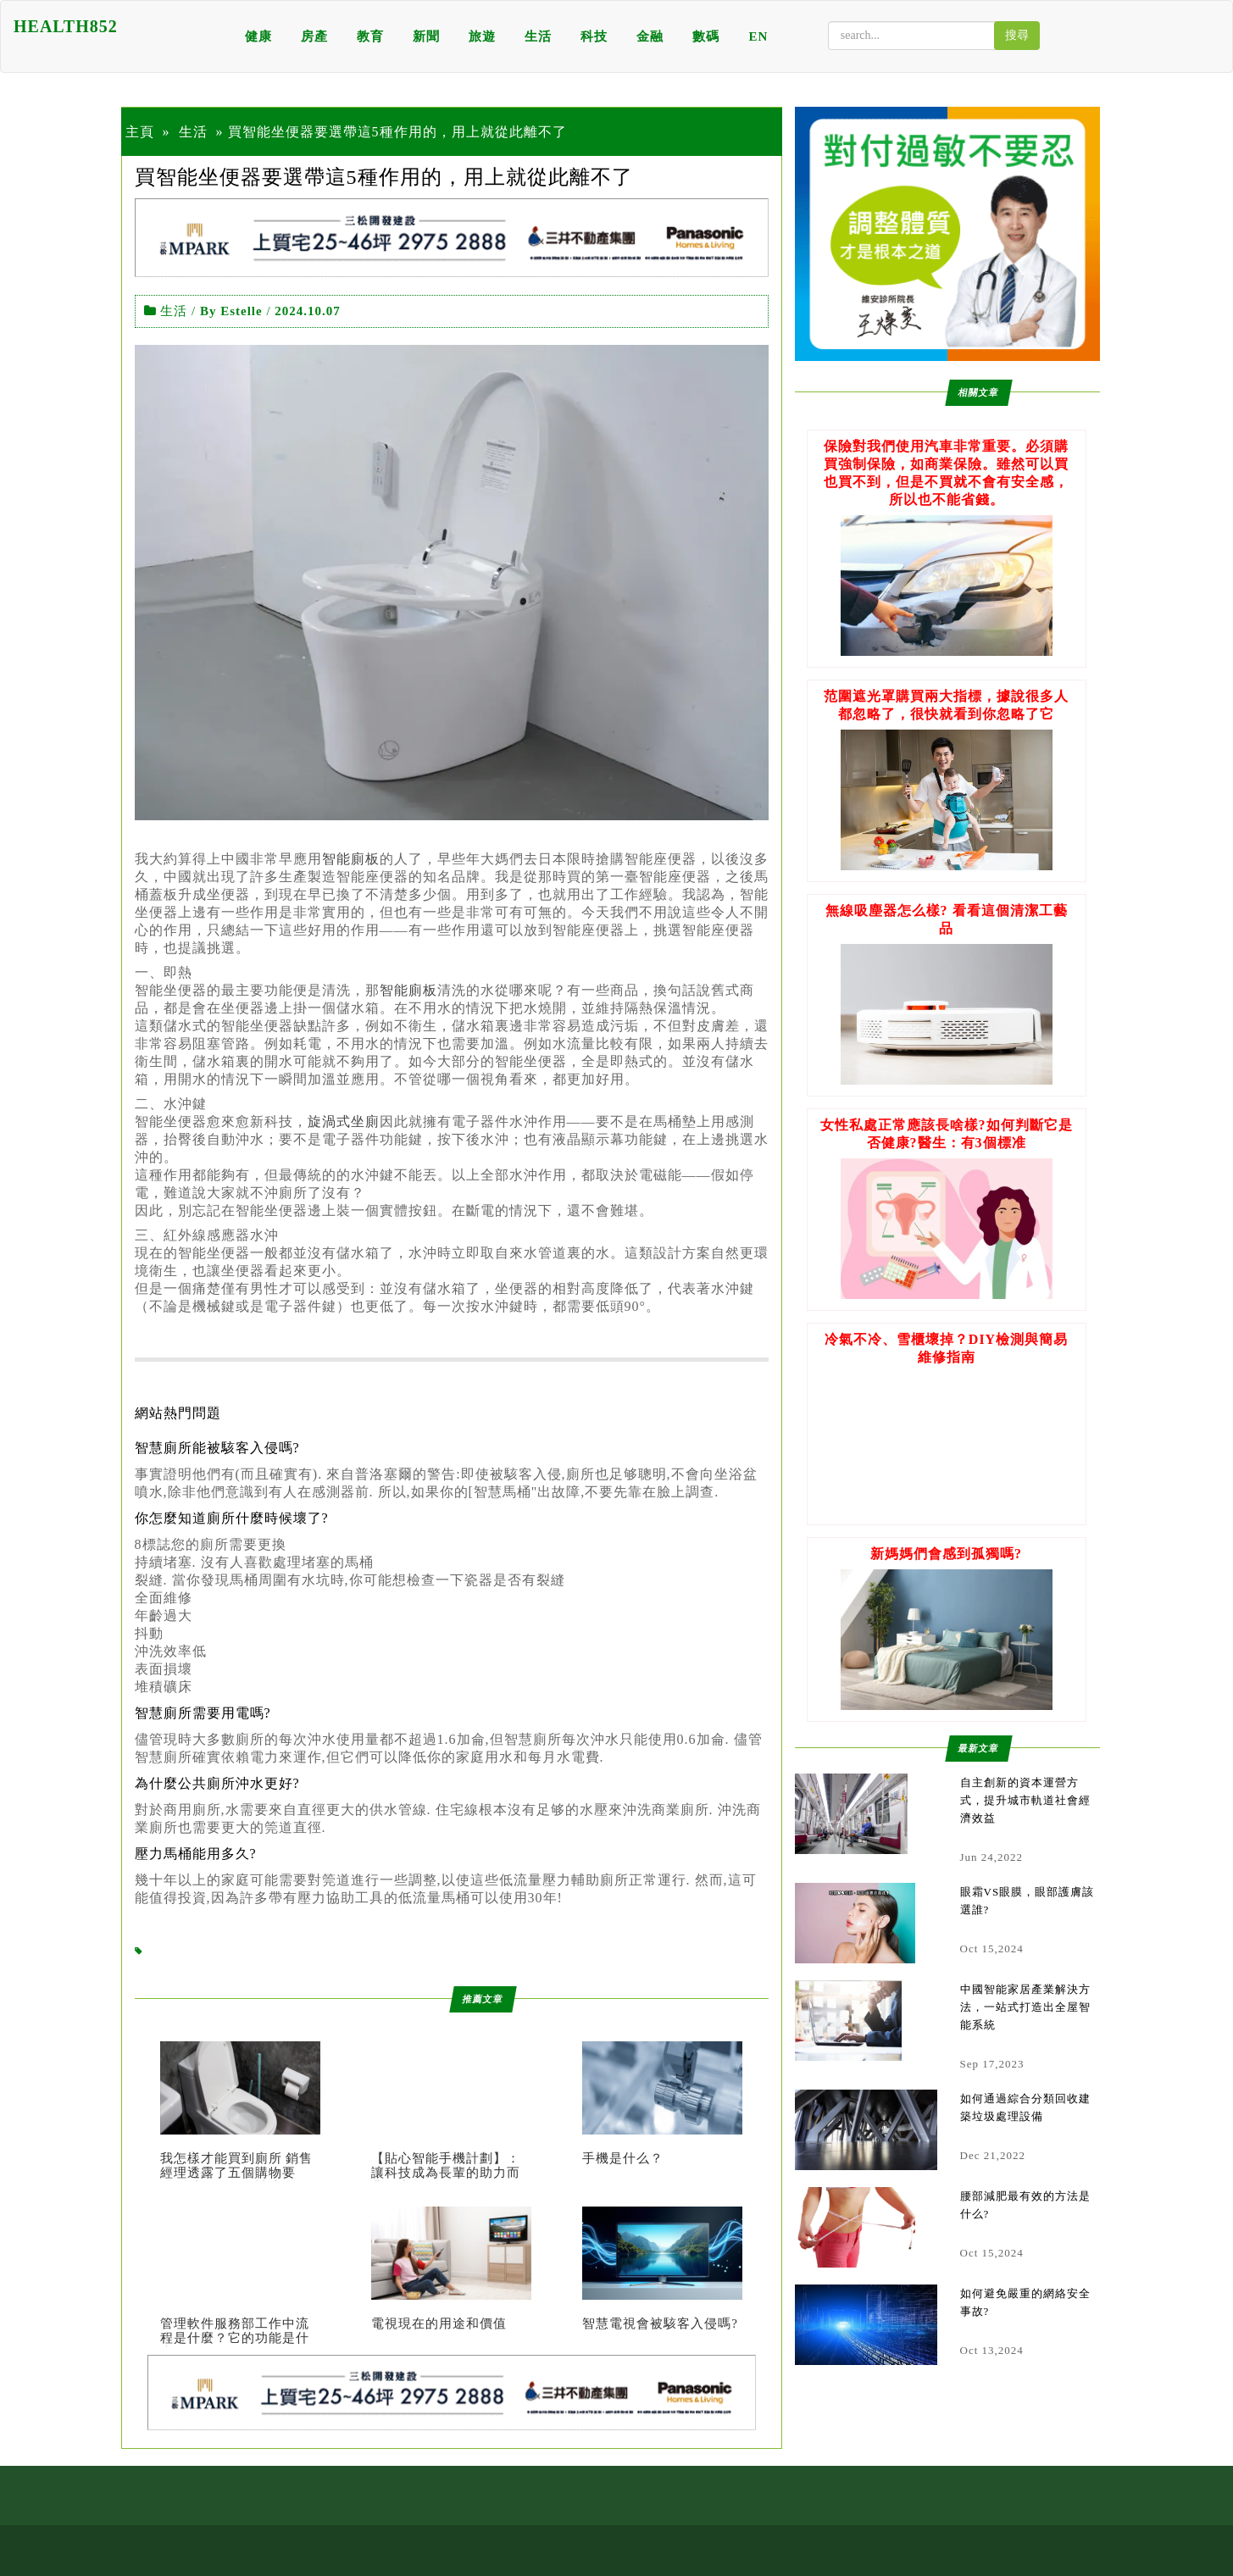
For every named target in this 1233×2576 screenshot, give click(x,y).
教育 (370, 36)
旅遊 (482, 36)
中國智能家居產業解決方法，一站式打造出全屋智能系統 (1025, 2007)
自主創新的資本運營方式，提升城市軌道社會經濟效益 (1025, 1800)
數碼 (705, 36)
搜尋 (1017, 35)
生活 (538, 36)
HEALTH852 (66, 26)
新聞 (426, 36)
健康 (258, 36)
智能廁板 (351, 859)
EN (758, 36)
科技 (594, 36)
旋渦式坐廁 (344, 1121)
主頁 (139, 132)
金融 (650, 36)
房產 (314, 36)
